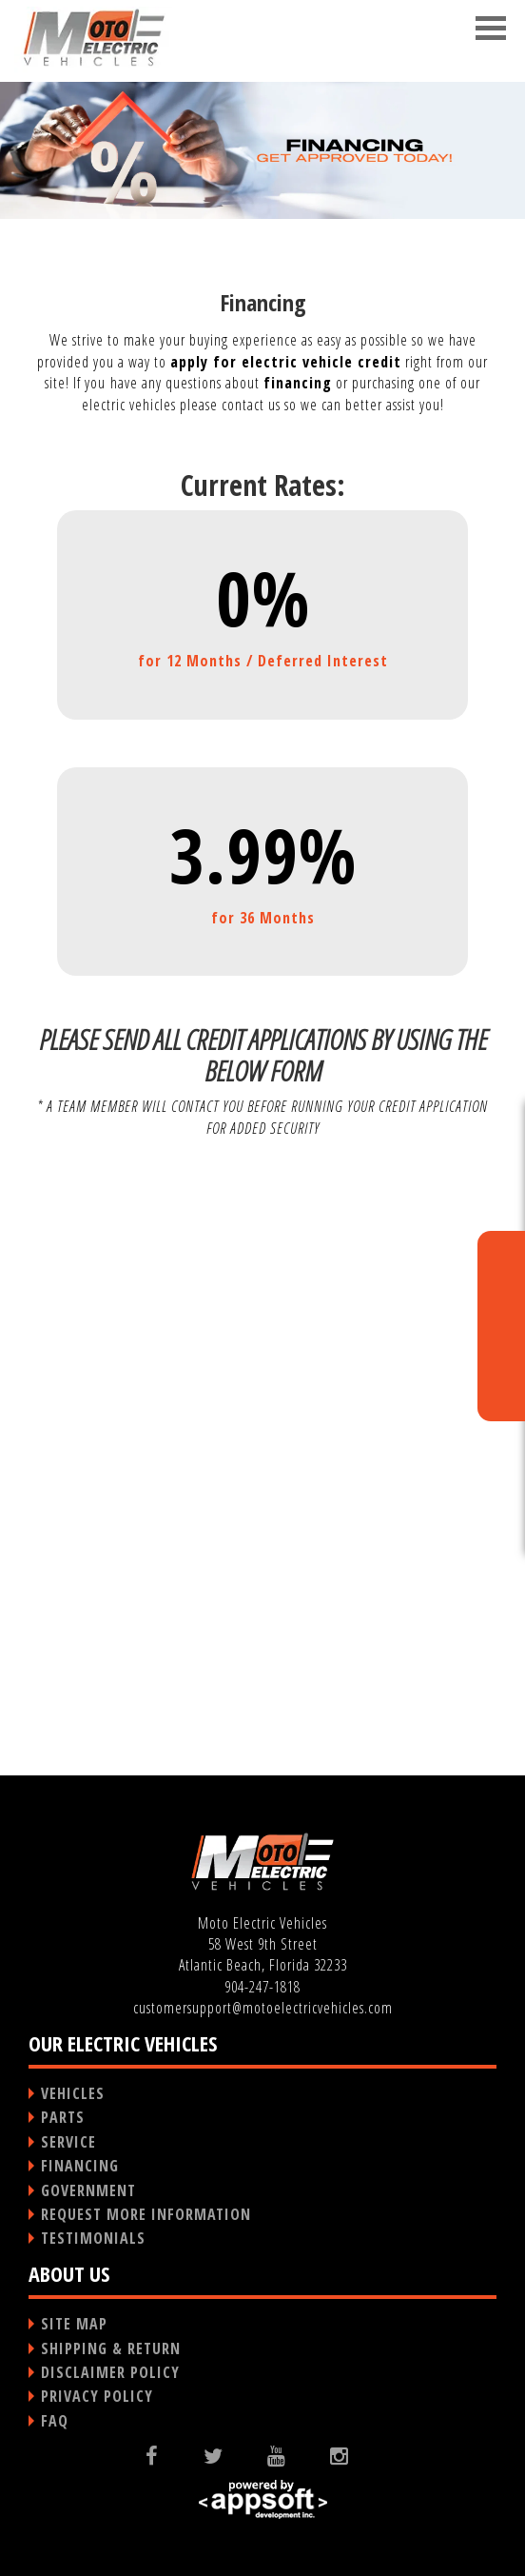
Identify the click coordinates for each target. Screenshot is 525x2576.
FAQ (54, 2420)
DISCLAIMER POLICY (110, 2372)
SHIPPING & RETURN (111, 2348)
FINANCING (80, 2165)
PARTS (63, 2117)
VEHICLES (73, 2093)
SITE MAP (74, 2323)
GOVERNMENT (88, 2190)
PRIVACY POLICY (97, 2396)
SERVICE (68, 2141)
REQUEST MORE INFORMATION (146, 2214)
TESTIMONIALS (93, 2238)
